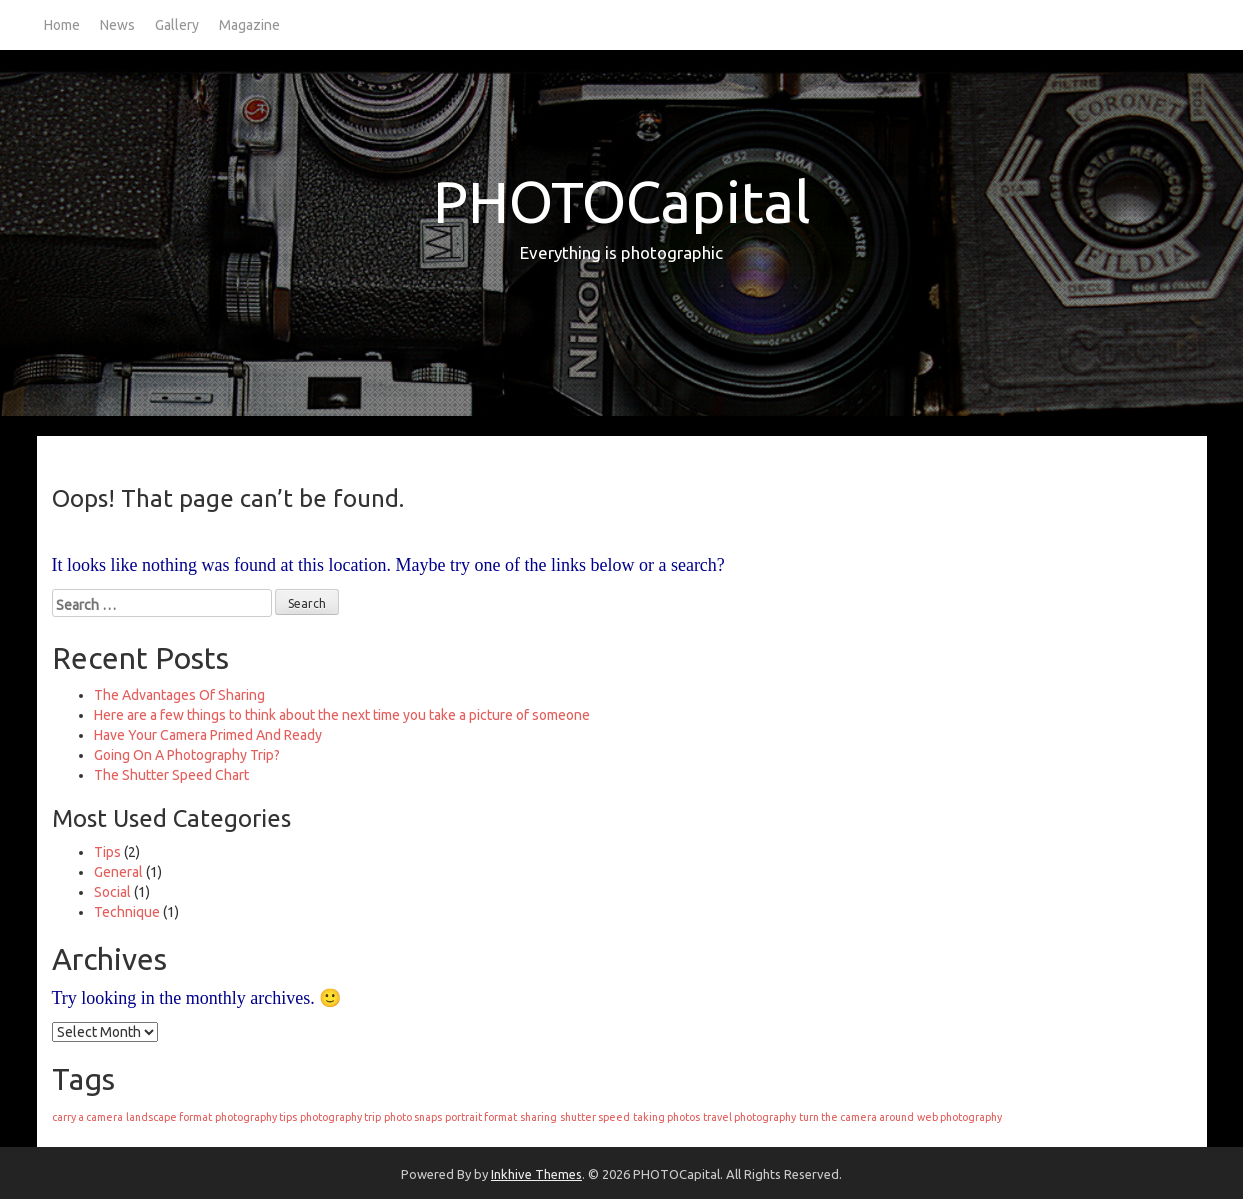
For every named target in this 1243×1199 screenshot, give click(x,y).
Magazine (249, 25)
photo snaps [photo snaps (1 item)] (413, 1117)
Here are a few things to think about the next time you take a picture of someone (342, 715)
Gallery (177, 25)
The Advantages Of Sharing (179, 695)
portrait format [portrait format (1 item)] (481, 1117)
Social (112, 892)
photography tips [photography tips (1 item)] (256, 1117)
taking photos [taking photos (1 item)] (666, 1117)
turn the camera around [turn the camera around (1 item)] (856, 1117)
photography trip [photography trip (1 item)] (340, 1117)
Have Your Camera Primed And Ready (208, 735)
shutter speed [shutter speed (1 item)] (595, 1117)
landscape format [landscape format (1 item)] (169, 1117)
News (117, 25)
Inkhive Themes (536, 1174)
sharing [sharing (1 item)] (538, 1117)
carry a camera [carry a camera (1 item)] (87, 1117)
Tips (107, 852)
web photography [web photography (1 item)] (959, 1117)
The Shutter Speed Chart (171, 775)
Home (62, 25)
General (118, 872)
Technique (127, 912)
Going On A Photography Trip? (187, 755)
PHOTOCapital (622, 201)
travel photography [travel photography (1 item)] (749, 1117)
